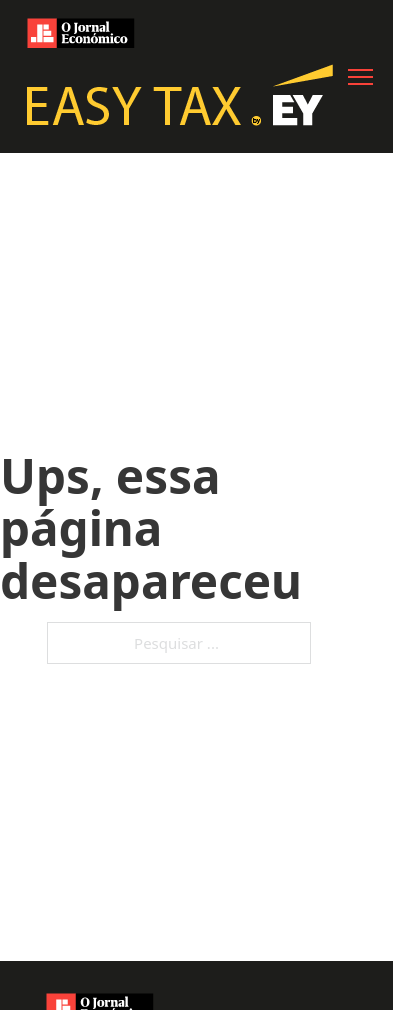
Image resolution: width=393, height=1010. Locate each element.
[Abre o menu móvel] (360, 77)
